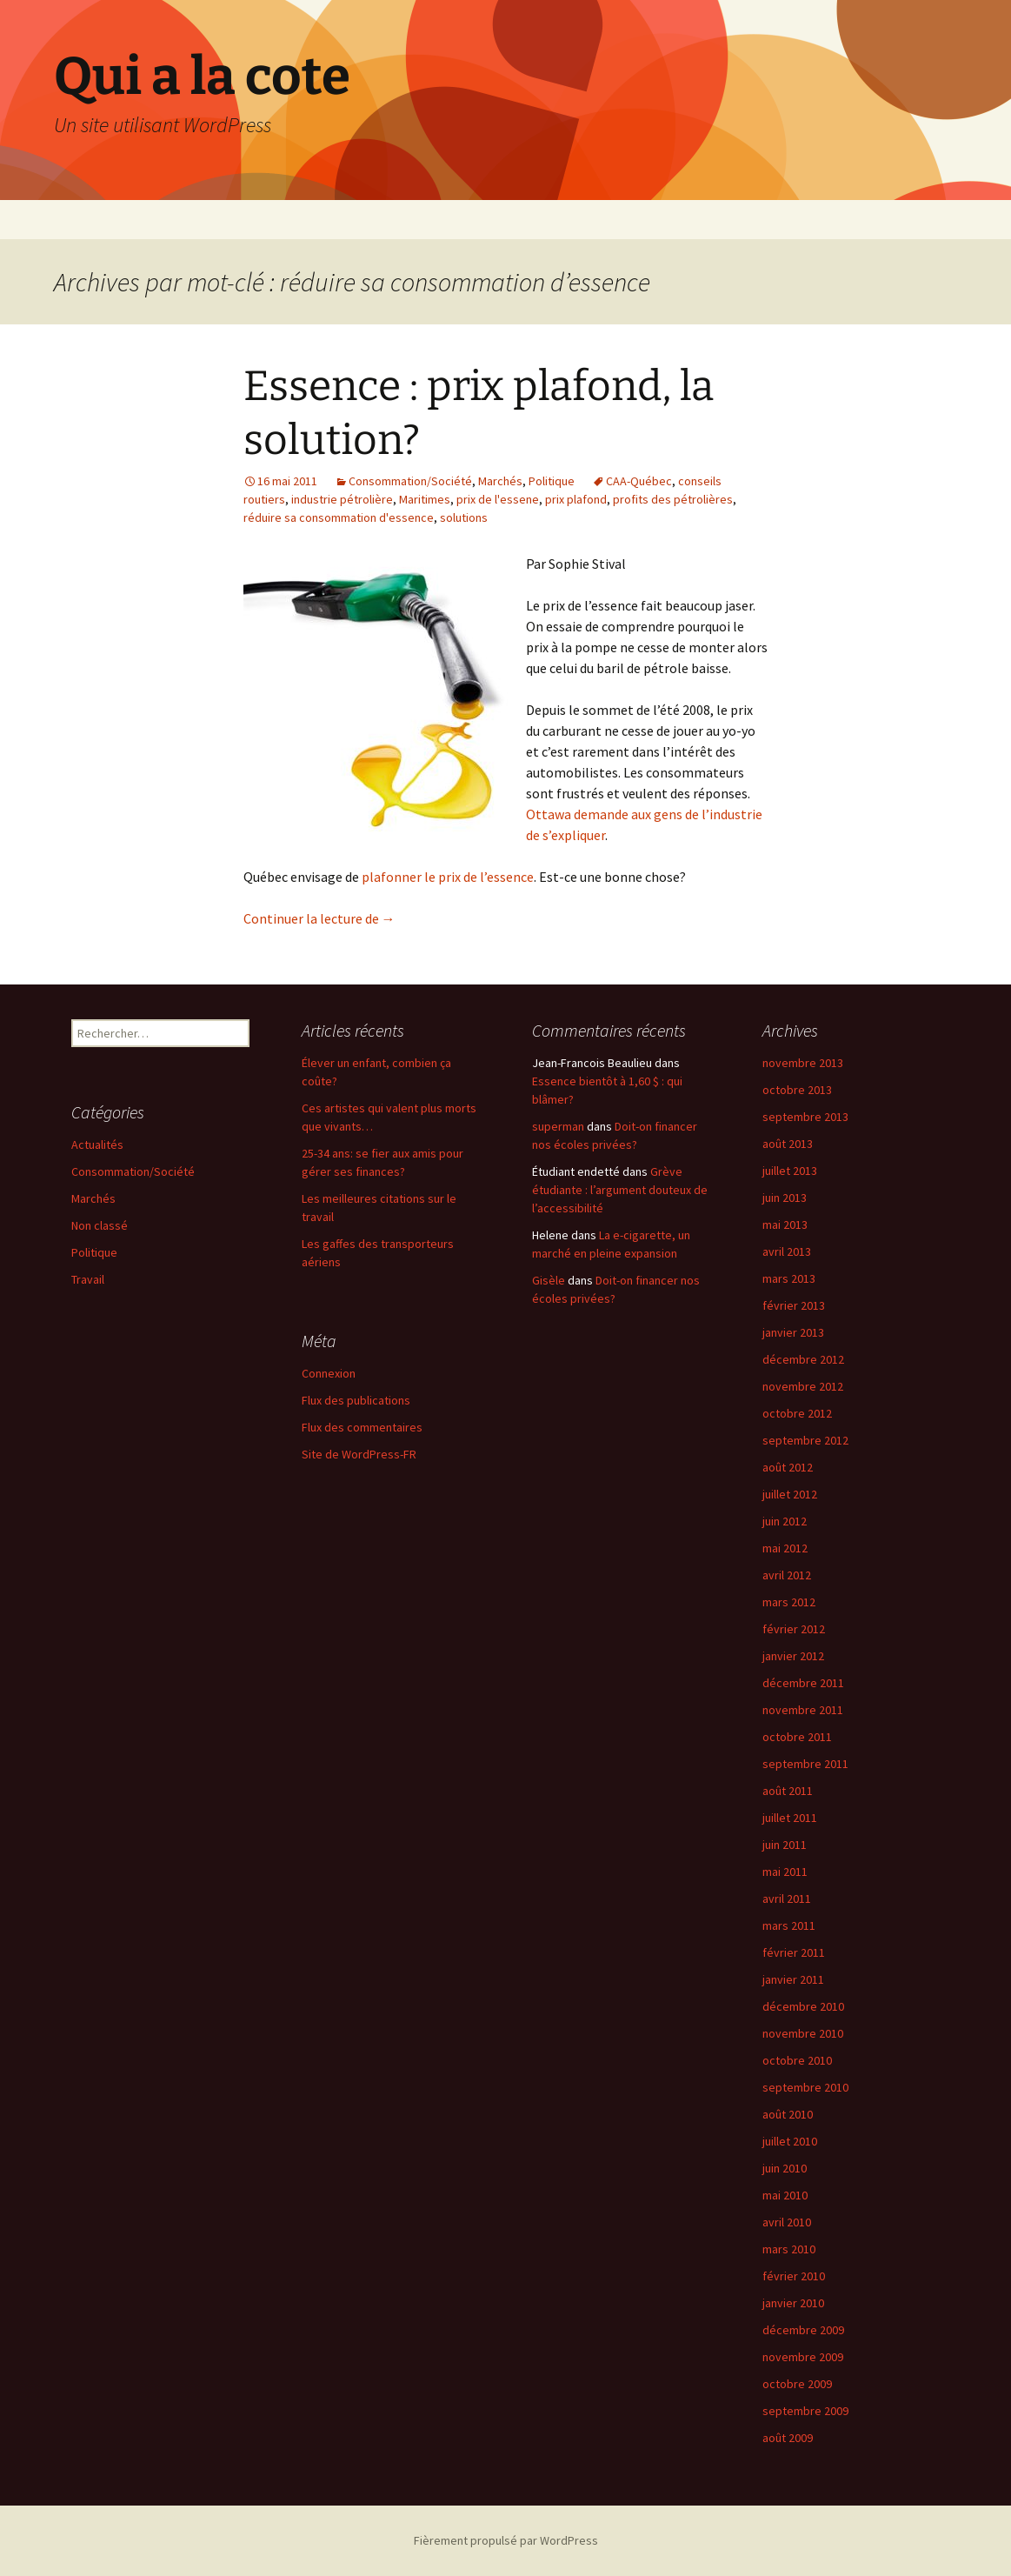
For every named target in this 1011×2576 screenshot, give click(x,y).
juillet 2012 (789, 1494)
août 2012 (787, 1467)
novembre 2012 (802, 1386)
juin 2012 (784, 1521)
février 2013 (793, 1305)
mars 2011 (788, 1925)
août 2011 (787, 1791)
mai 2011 (785, 1871)
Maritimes (424, 499)
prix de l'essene (497, 499)
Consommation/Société (410, 481)
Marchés (500, 481)
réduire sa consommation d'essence (338, 517)
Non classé (99, 1225)
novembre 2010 (802, 2033)
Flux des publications (356, 1400)
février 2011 (793, 1952)
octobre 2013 (797, 1090)
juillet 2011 (789, 1817)
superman (558, 1126)
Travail (87, 1279)
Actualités (97, 1144)
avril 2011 (786, 1898)
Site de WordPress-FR (359, 1454)
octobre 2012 (797, 1413)
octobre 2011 (797, 1737)
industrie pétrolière (342, 499)
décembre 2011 (803, 1683)
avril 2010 (786, 2222)
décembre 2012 (803, 1359)
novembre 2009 (802, 2357)
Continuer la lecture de (319, 918)
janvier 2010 (793, 2303)
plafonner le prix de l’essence (448, 876)
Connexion (329, 1373)
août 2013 (787, 1143)
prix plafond (576, 499)
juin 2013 (784, 1197)
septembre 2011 (805, 1764)
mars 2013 (788, 1278)
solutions (464, 517)
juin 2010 (784, 2168)
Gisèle (548, 1280)
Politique (552, 481)
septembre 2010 (805, 2087)
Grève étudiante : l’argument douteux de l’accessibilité (620, 1190)
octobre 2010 (797, 2060)
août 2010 (787, 2114)
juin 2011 (784, 1844)
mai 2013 (785, 1224)
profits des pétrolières (673, 499)
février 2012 (793, 1629)
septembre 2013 (805, 1116)
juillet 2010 (789, 2141)
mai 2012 (785, 1548)
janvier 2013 (793, 1332)
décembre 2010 (803, 2006)
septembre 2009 (805, 2411)
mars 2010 (788, 2249)
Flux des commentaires (362, 1427)
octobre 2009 (797, 2384)
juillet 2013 (789, 1170)
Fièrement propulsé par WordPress (506, 2540)
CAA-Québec (639, 481)
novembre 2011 (802, 1710)
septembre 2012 (805, 1440)
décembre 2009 (803, 2330)
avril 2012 (786, 1575)
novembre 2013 (802, 1063)
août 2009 (787, 2438)
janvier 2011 (793, 1979)
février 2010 (793, 2276)
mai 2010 (785, 2195)
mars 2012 (788, 1602)
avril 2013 (786, 1251)
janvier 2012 (793, 1656)
